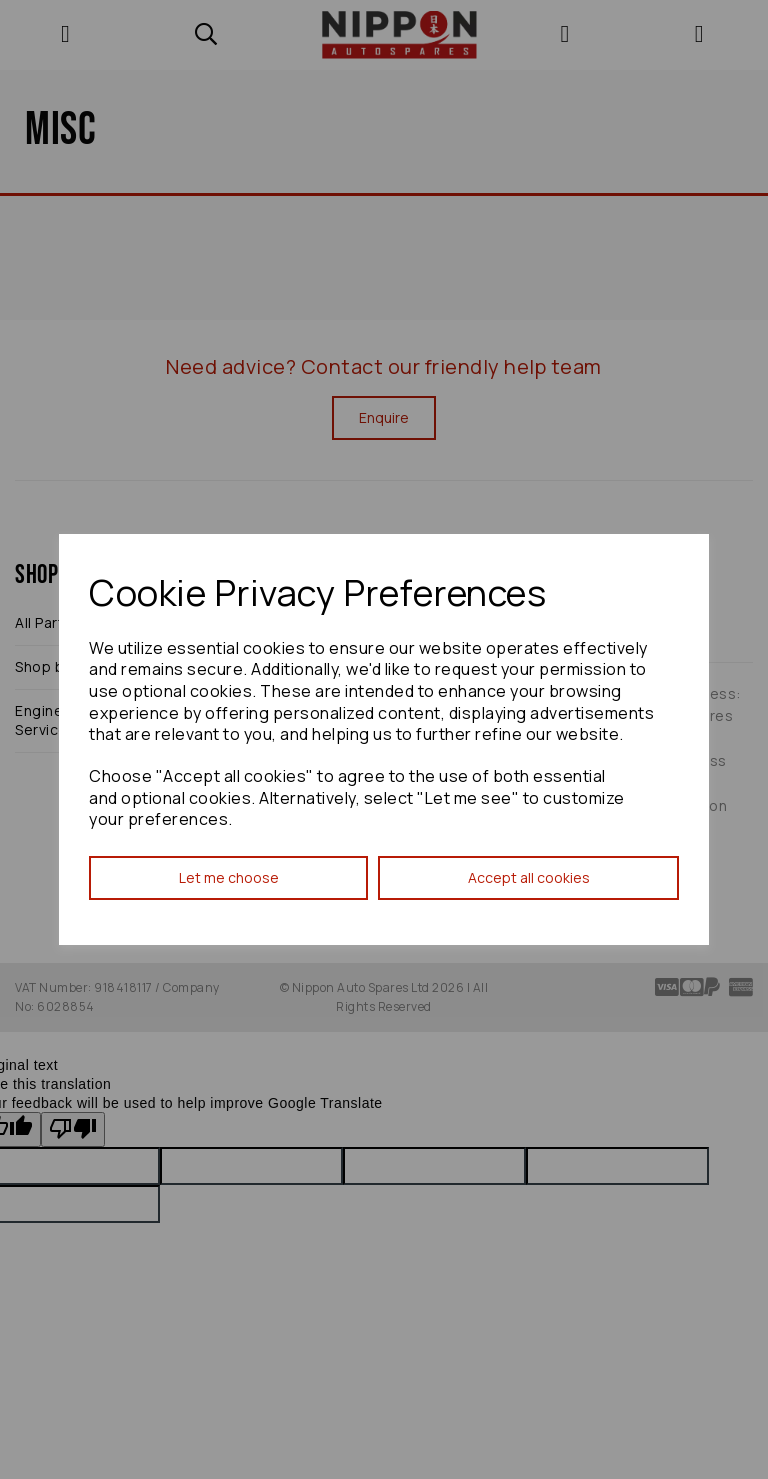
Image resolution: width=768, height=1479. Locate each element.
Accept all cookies (529, 877)
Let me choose (229, 877)
